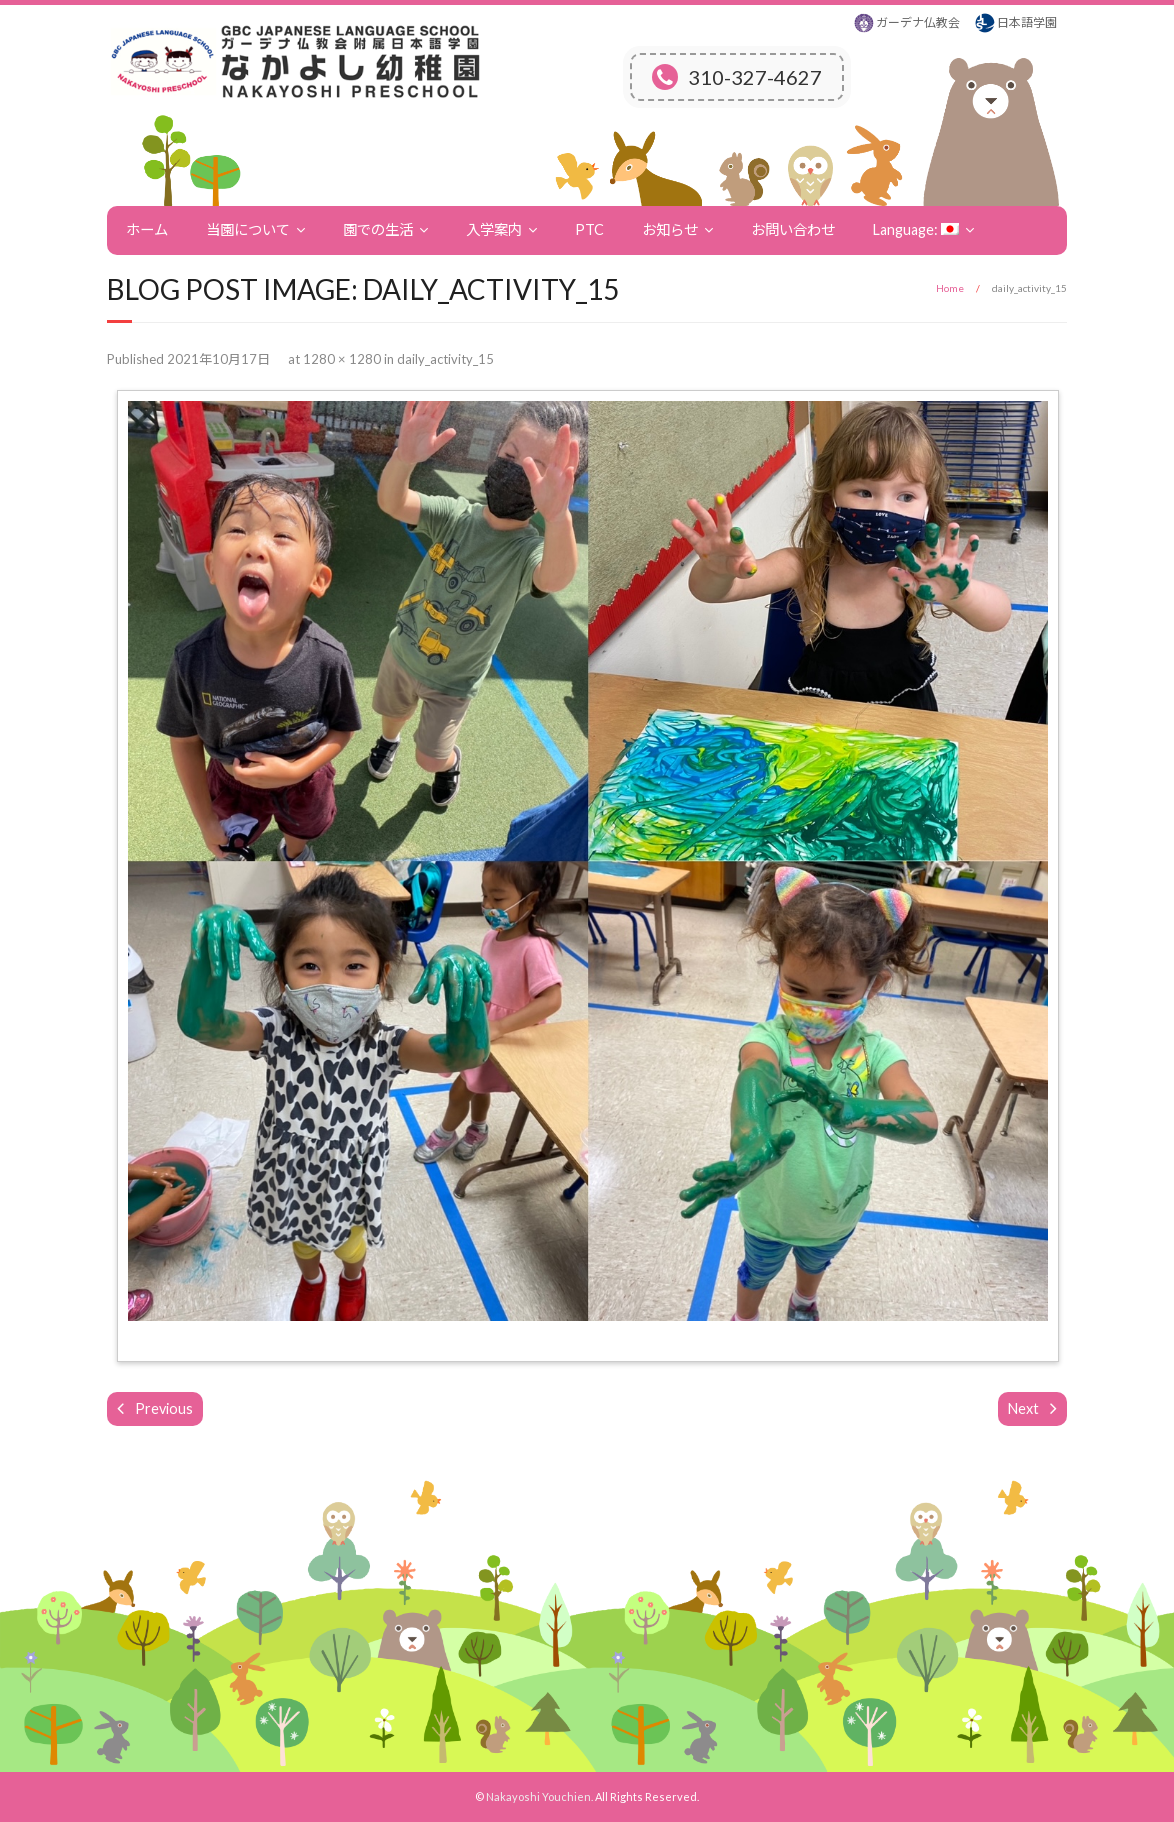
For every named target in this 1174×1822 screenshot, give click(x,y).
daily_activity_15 (445, 359)
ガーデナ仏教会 (918, 22)
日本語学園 (1027, 22)
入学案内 (494, 229)
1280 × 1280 (342, 359)
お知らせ (670, 229)
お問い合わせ (793, 229)
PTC (589, 229)
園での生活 (378, 229)
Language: (916, 229)
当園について (248, 229)
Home (950, 288)
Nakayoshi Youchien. (539, 1796)
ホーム (147, 229)
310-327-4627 (737, 77)
